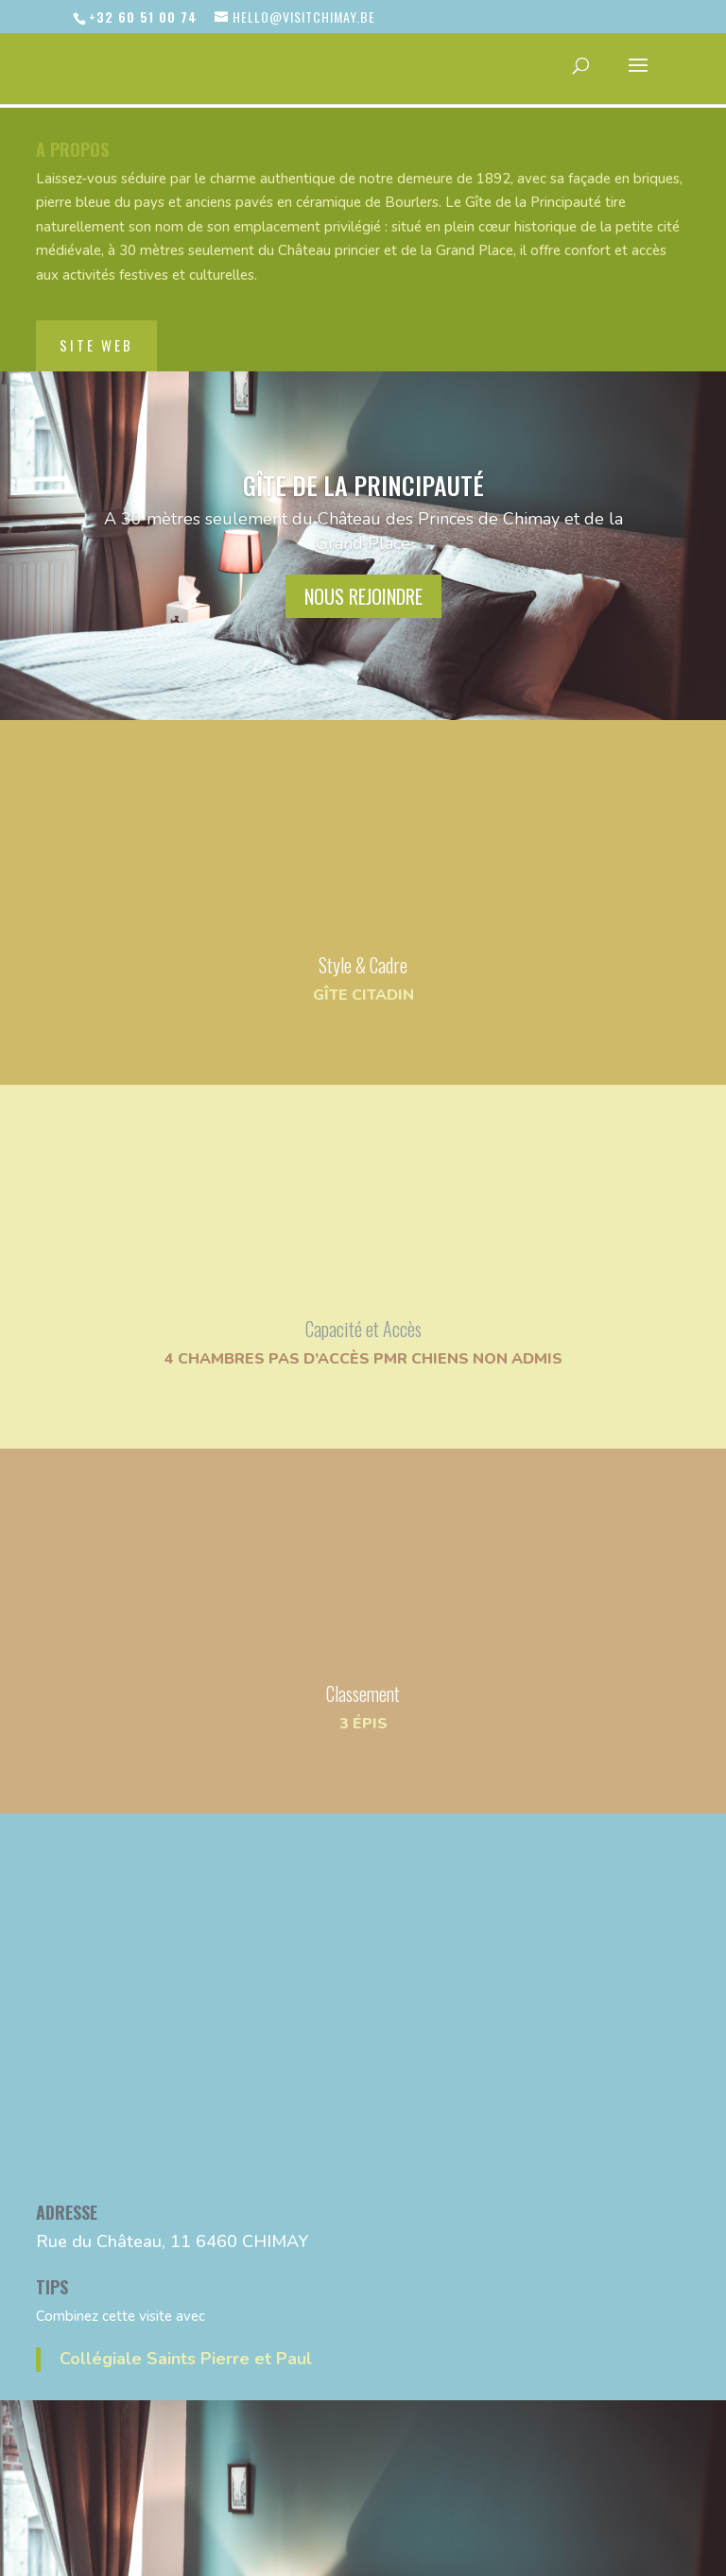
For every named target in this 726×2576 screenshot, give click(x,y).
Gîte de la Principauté (363, 453)
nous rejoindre (363, 564)
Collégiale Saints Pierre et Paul (186, 2326)
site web (96, 312)
